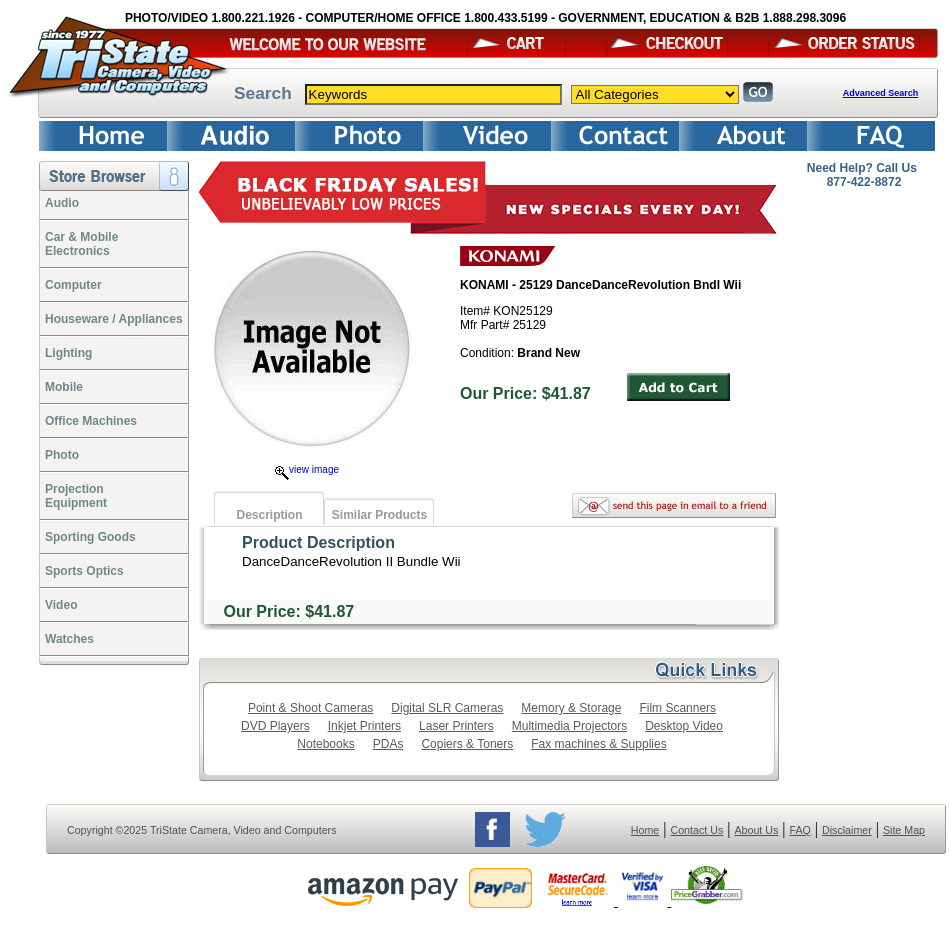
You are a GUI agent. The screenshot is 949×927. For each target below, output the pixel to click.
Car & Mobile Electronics (81, 244)
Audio (62, 203)
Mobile (64, 387)
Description (269, 515)
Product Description (318, 542)
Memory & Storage (571, 708)
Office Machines (91, 421)
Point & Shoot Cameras (310, 708)
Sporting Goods (90, 537)
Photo (62, 455)
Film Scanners (677, 708)
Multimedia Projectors (569, 726)
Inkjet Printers (364, 726)
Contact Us (697, 830)
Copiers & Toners (467, 744)
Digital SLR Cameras (447, 708)
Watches (69, 639)
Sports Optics (84, 571)
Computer (73, 285)
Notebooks (325, 744)
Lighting (68, 353)
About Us (756, 830)
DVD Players (275, 726)
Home (645, 830)
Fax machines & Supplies (598, 744)
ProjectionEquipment (76, 496)
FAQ (799, 830)
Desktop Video (684, 726)
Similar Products (379, 515)
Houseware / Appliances (114, 319)
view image (307, 469)
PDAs (388, 744)
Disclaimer (847, 830)
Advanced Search (881, 93)
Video (61, 605)
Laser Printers (456, 726)
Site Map (904, 830)
